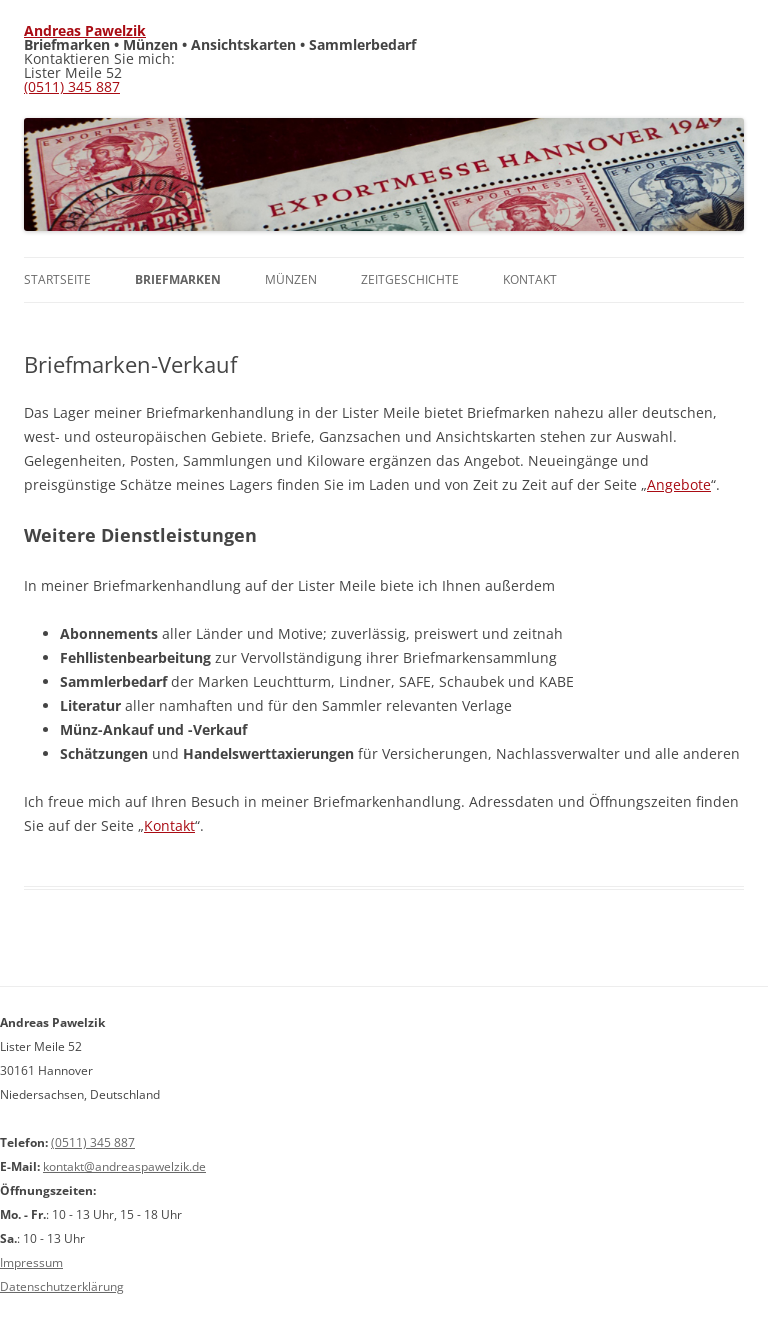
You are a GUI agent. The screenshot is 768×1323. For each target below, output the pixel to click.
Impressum (31, 1262)
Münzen (291, 279)
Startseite (57, 279)
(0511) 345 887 (72, 86)
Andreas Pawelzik (85, 30)
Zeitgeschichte (410, 279)
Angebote (679, 484)
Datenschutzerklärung (62, 1286)
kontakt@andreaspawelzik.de (124, 1166)
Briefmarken (178, 279)
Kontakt (530, 279)
